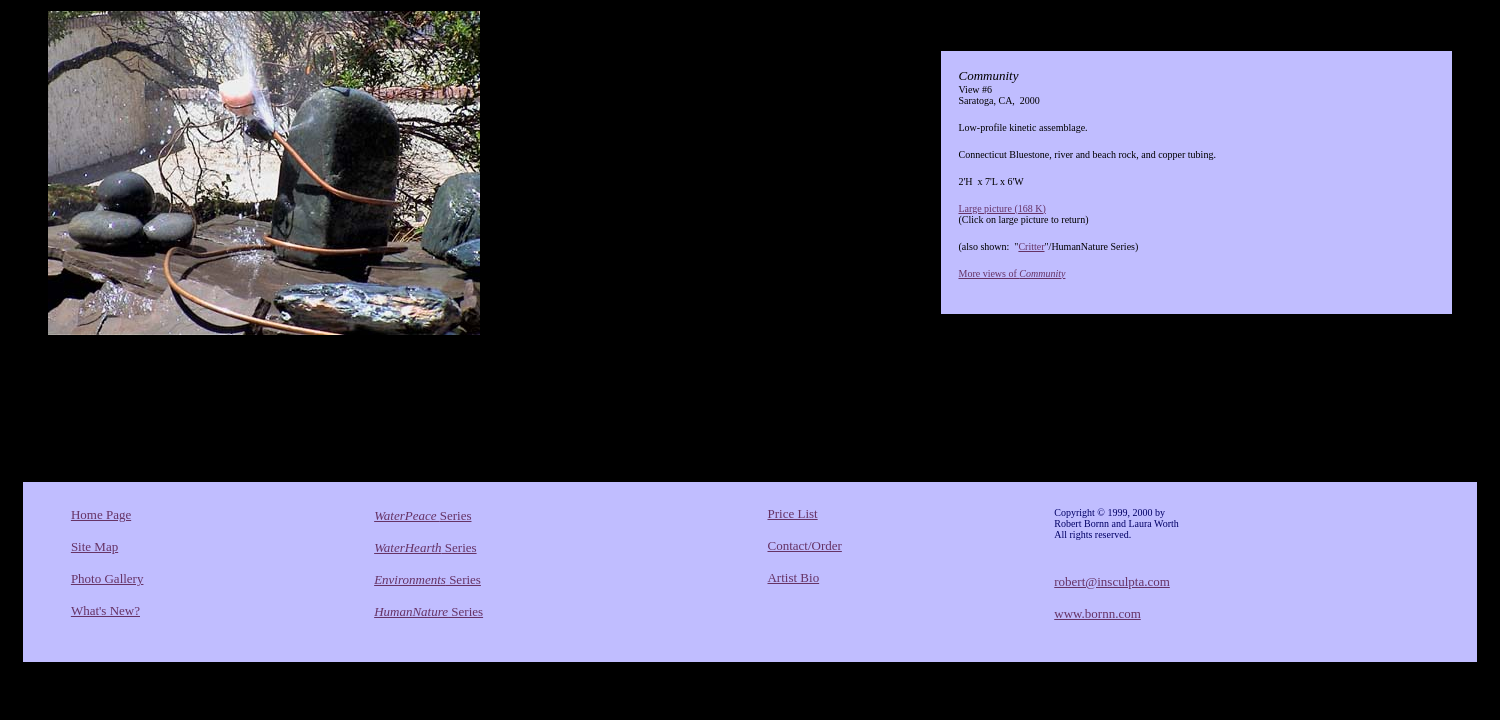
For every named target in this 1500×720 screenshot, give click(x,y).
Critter (1031, 246)
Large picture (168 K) (1001, 208)
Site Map (94, 546)
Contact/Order (804, 545)
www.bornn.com (1097, 613)
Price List (792, 513)
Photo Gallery (107, 578)
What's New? (105, 610)
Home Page (101, 514)
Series (422, 515)
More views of (1011, 273)
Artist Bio (793, 577)
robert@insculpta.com (1112, 581)
